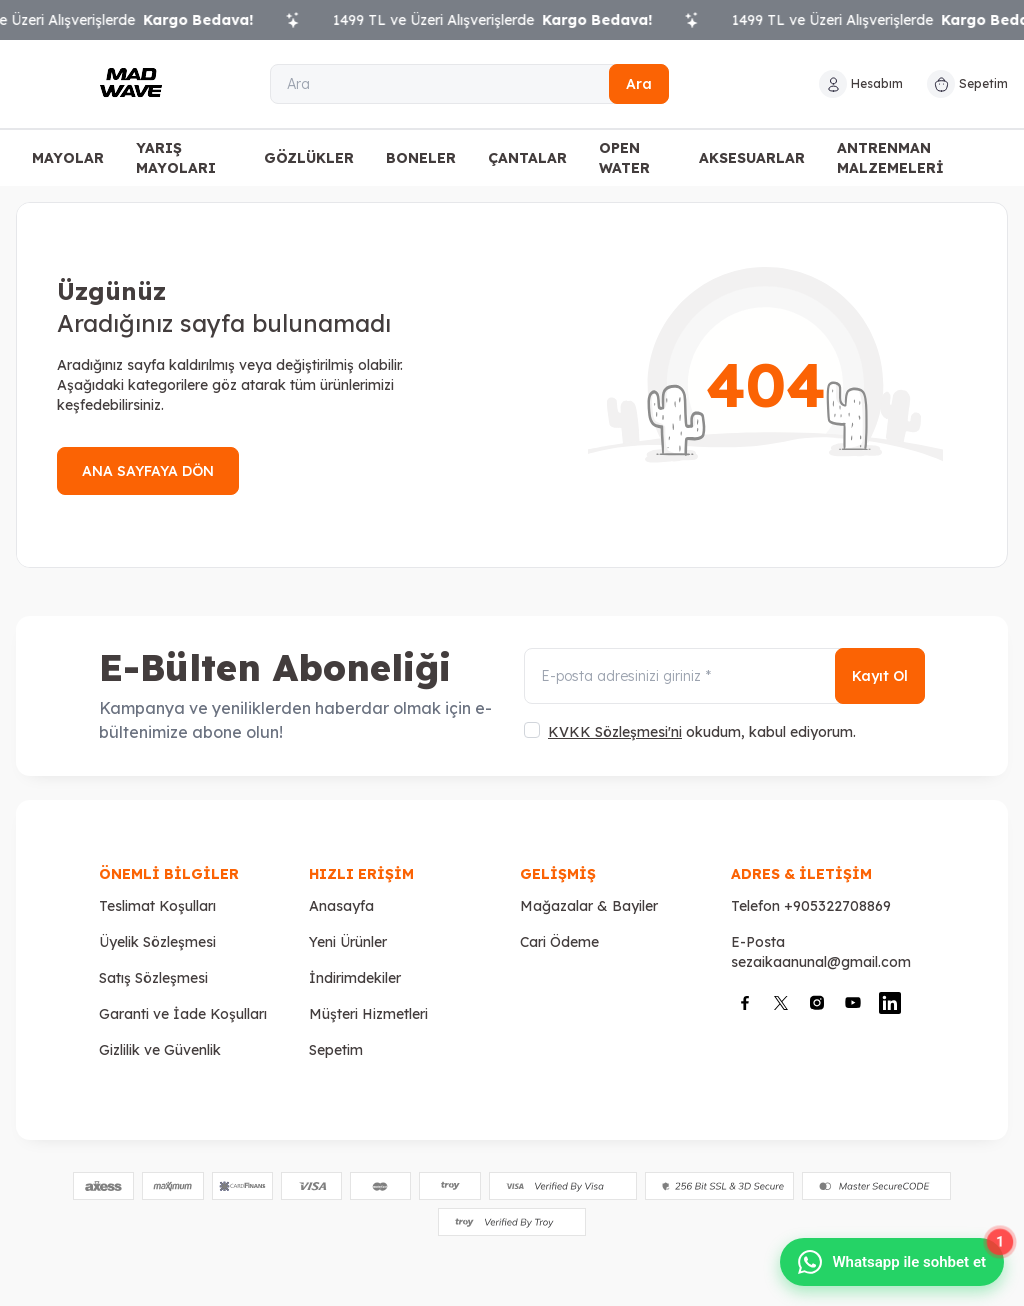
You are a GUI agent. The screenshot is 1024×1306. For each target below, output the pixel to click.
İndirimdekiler (355, 978)
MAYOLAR (68, 158)
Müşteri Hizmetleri (368, 1014)
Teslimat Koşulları (157, 906)
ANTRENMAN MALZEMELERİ (890, 158)
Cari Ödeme (559, 942)
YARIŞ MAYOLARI (176, 158)
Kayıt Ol (880, 676)
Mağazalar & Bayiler (589, 906)
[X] (781, 1002)
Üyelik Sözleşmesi (157, 942)
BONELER (421, 158)
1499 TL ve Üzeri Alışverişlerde (505, 20)
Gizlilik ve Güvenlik (160, 1050)
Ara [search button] (639, 84)
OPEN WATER (624, 158)
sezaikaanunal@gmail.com (821, 962)
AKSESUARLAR (752, 158)
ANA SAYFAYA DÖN (148, 471)
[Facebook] (745, 1003)
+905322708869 (837, 906)
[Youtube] (853, 1002)
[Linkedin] (890, 1003)
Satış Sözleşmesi (153, 978)
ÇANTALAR (527, 158)
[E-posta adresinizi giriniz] (724, 676)
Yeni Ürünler (348, 942)
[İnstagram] (817, 1002)
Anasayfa (341, 906)
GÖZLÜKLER (309, 158)
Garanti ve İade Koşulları (183, 1014)
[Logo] (131, 84)
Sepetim (336, 1050)
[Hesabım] (861, 84)
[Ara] (469, 84)
